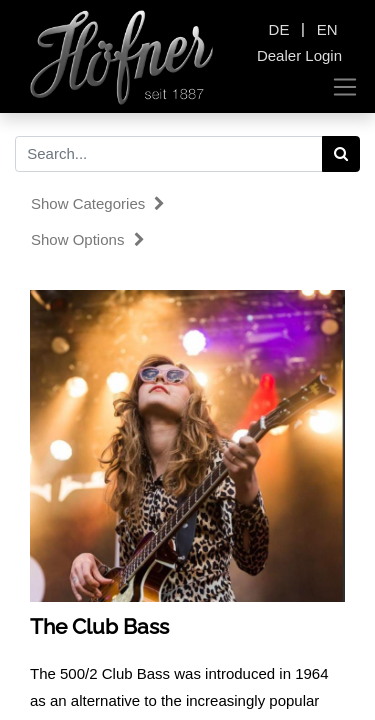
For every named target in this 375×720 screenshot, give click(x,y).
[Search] (341, 154)
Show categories (98, 203)
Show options (88, 239)
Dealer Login (299, 55)
